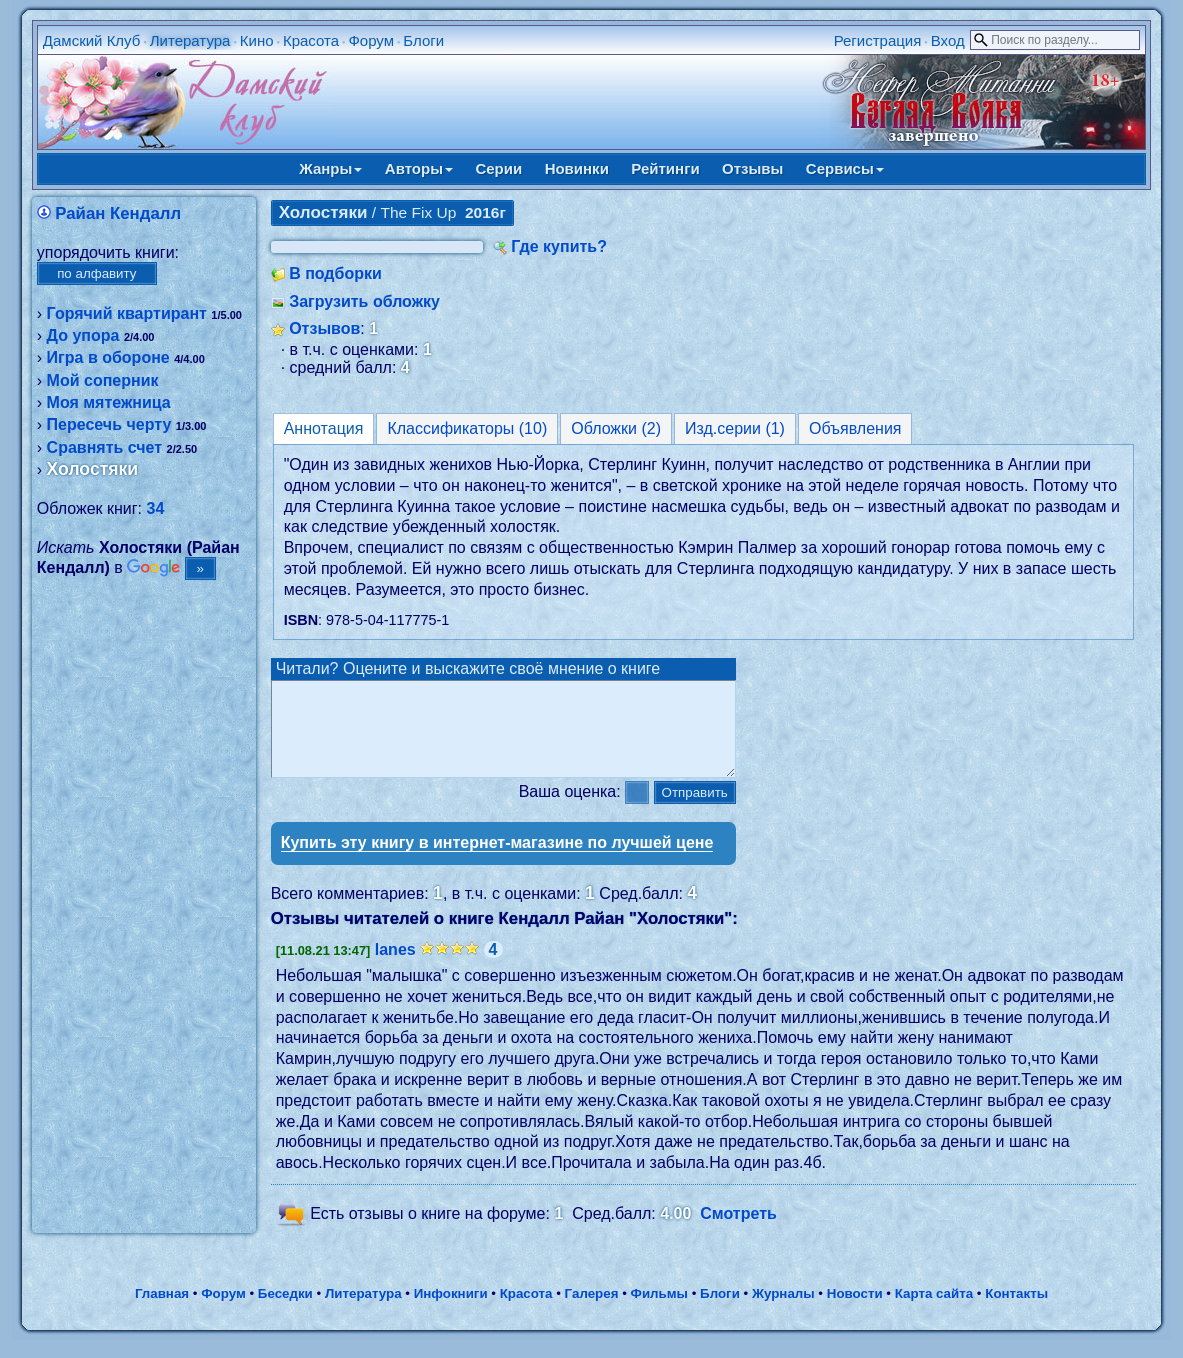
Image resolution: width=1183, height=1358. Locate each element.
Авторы (419, 168)
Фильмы (659, 1311)
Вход (948, 40)
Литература (190, 40)
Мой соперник (103, 380)
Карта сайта (934, 1311)
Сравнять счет (104, 447)
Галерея (592, 1311)
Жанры (330, 168)
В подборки (335, 273)
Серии (498, 168)
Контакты (1016, 1311)
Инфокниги (451, 1311)
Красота (311, 40)
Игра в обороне (108, 357)
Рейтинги (665, 168)
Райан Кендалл (118, 213)
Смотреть (738, 1231)
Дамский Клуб (92, 40)
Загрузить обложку (364, 301)
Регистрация (878, 40)
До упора (83, 335)
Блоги (423, 40)
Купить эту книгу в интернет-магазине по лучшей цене (497, 860)
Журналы (783, 1311)
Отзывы (752, 168)
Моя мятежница (109, 402)
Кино (257, 40)
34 (156, 508)
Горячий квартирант (127, 313)
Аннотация (324, 428)
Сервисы (845, 168)
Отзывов (324, 328)
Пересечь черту (109, 424)
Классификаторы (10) (467, 428)
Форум (371, 40)
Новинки (577, 168)
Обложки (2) (616, 428)
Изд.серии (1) (735, 428)
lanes (395, 967)
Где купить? (559, 246)
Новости (855, 1311)
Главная (162, 1311)
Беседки (285, 1311)
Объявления (855, 428)
